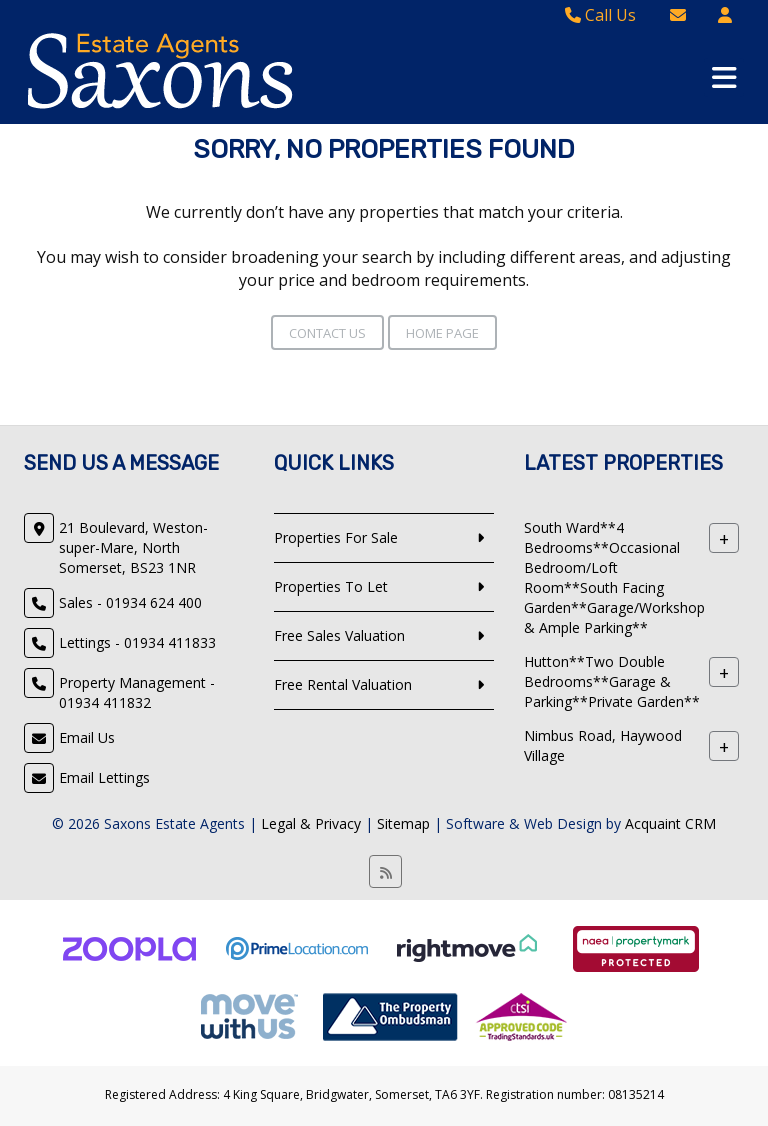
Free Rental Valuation (343, 684)
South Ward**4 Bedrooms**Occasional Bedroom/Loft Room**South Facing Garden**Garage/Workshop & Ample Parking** (614, 577)
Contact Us (327, 333)
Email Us (87, 737)
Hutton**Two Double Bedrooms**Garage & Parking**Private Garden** (612, 681)
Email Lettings (104, 777)
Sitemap (403, 823)
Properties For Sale (336, 537)
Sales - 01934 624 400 (130, 602)
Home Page (442, 333)
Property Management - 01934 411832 (137, 692)
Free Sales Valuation (339, 635)
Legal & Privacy (311, 823)
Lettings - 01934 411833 (137, 642)
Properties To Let (331, 586)
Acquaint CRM (670, 823)
